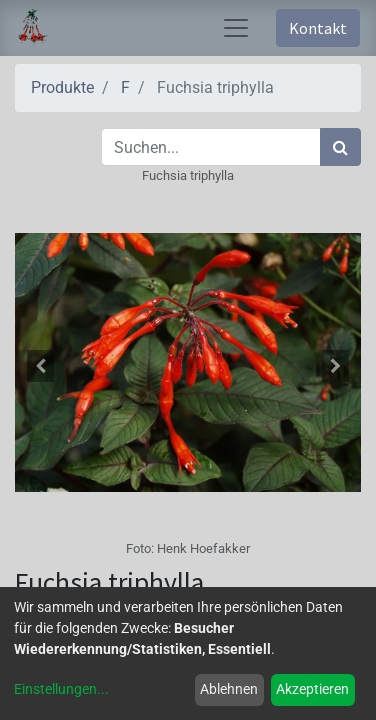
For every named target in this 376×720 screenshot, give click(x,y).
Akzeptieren (312, 689)
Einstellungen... (61, 689)
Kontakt (318, 28)
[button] (41, 366)
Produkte (62, 87)
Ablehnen (229, 689)
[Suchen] (340, 147)
